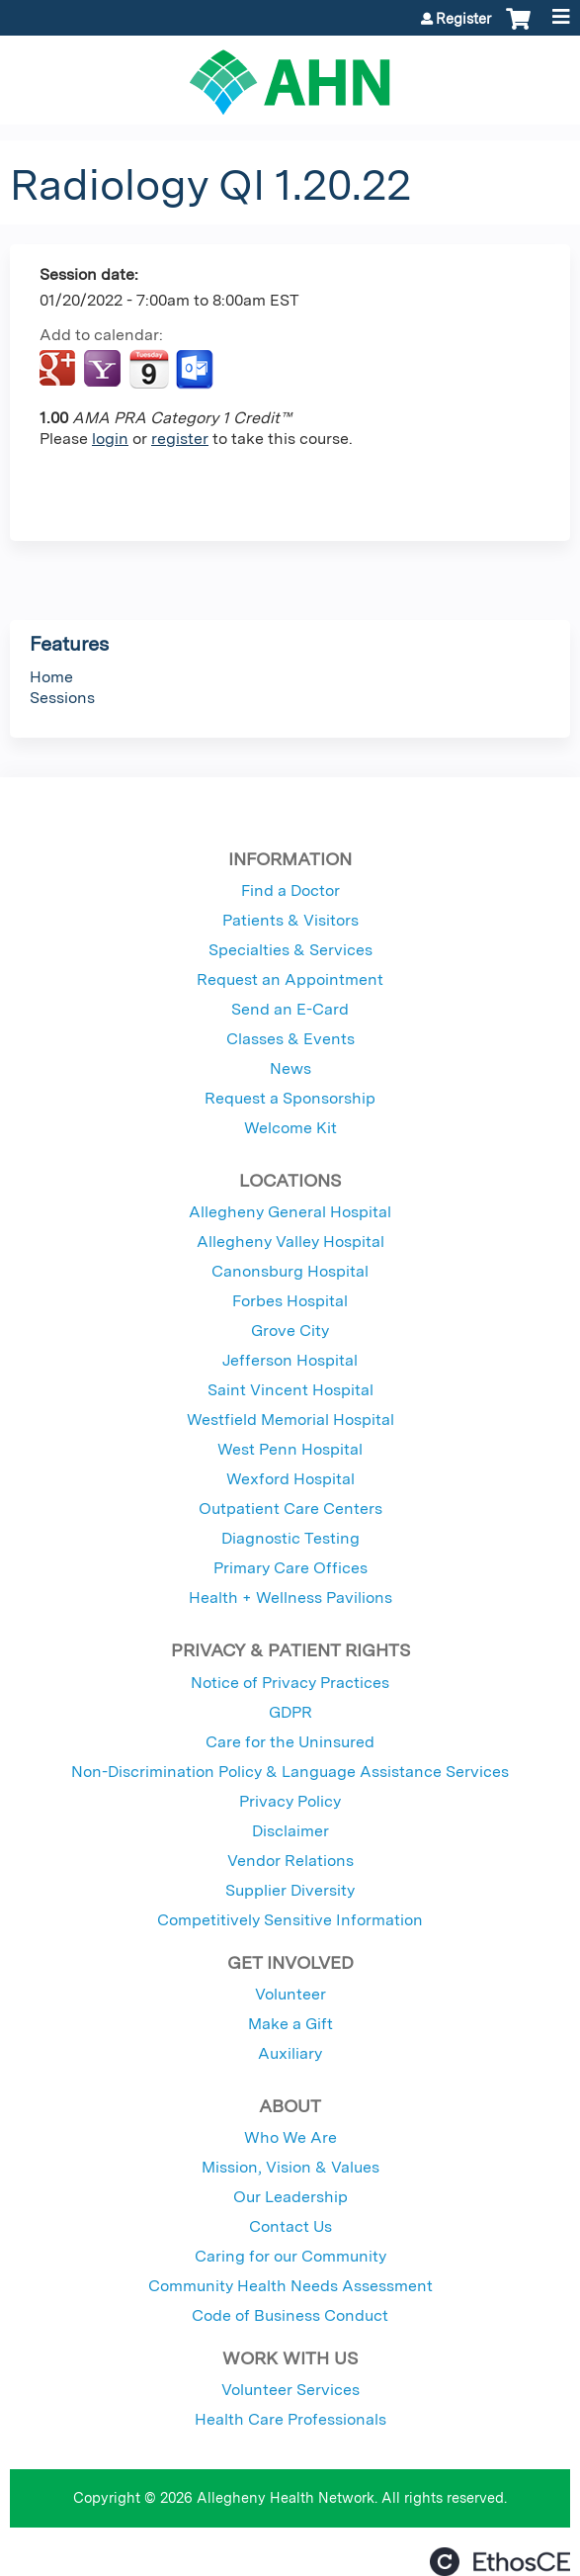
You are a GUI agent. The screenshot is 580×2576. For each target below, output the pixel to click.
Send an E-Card (290, 1009)
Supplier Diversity (290, 1890)
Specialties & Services (290, 949)
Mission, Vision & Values (290, 2167)
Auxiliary (290, 2053)
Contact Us (290, 2226)
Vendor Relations (290, 1860)
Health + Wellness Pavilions (290, 1597)
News (290, 1068)
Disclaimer (290, 1830)
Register (463, 19)
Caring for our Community (290, 2256)
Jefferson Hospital (290, 1360)
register (179, 438)
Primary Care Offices (290, 1567)
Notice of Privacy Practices (290, 1682)
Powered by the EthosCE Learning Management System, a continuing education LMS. (500, 2561)
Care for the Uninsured (290, 1741)
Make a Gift (290, 2023)
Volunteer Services (290, 2389)
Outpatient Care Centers (290, 1508)
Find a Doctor (290, 890)
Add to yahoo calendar (104, 370)
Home (51, 676)
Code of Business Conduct (290, 2315)
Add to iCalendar (148, 369)
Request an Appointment (290, 979)
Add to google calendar (60, 370)
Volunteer (290, 1994)
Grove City (290, 1330)
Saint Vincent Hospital (290, 1389)
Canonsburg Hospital (290, 1271)
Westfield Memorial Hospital (290, 1419)
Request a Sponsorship (290, 1098)
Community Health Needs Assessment (290, 2285)
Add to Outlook (196, 370)
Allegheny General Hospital (290, 1211)
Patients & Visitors (290, 920)
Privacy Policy (290, 1801)
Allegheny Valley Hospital (290, 1241)
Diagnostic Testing (290, 1538)
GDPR (290, 1712)
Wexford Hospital (290, 1478)
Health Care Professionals (290, 2419)
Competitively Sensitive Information (290, 1919)
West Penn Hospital (290, 1449)
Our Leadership (290, 2196)
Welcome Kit (290, 1127)
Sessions (62, 697)
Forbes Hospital (290, 1300)
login (110, 438)
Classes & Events (290, 1038)
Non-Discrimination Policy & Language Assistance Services (290, 1771)
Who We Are (290, 2137)
